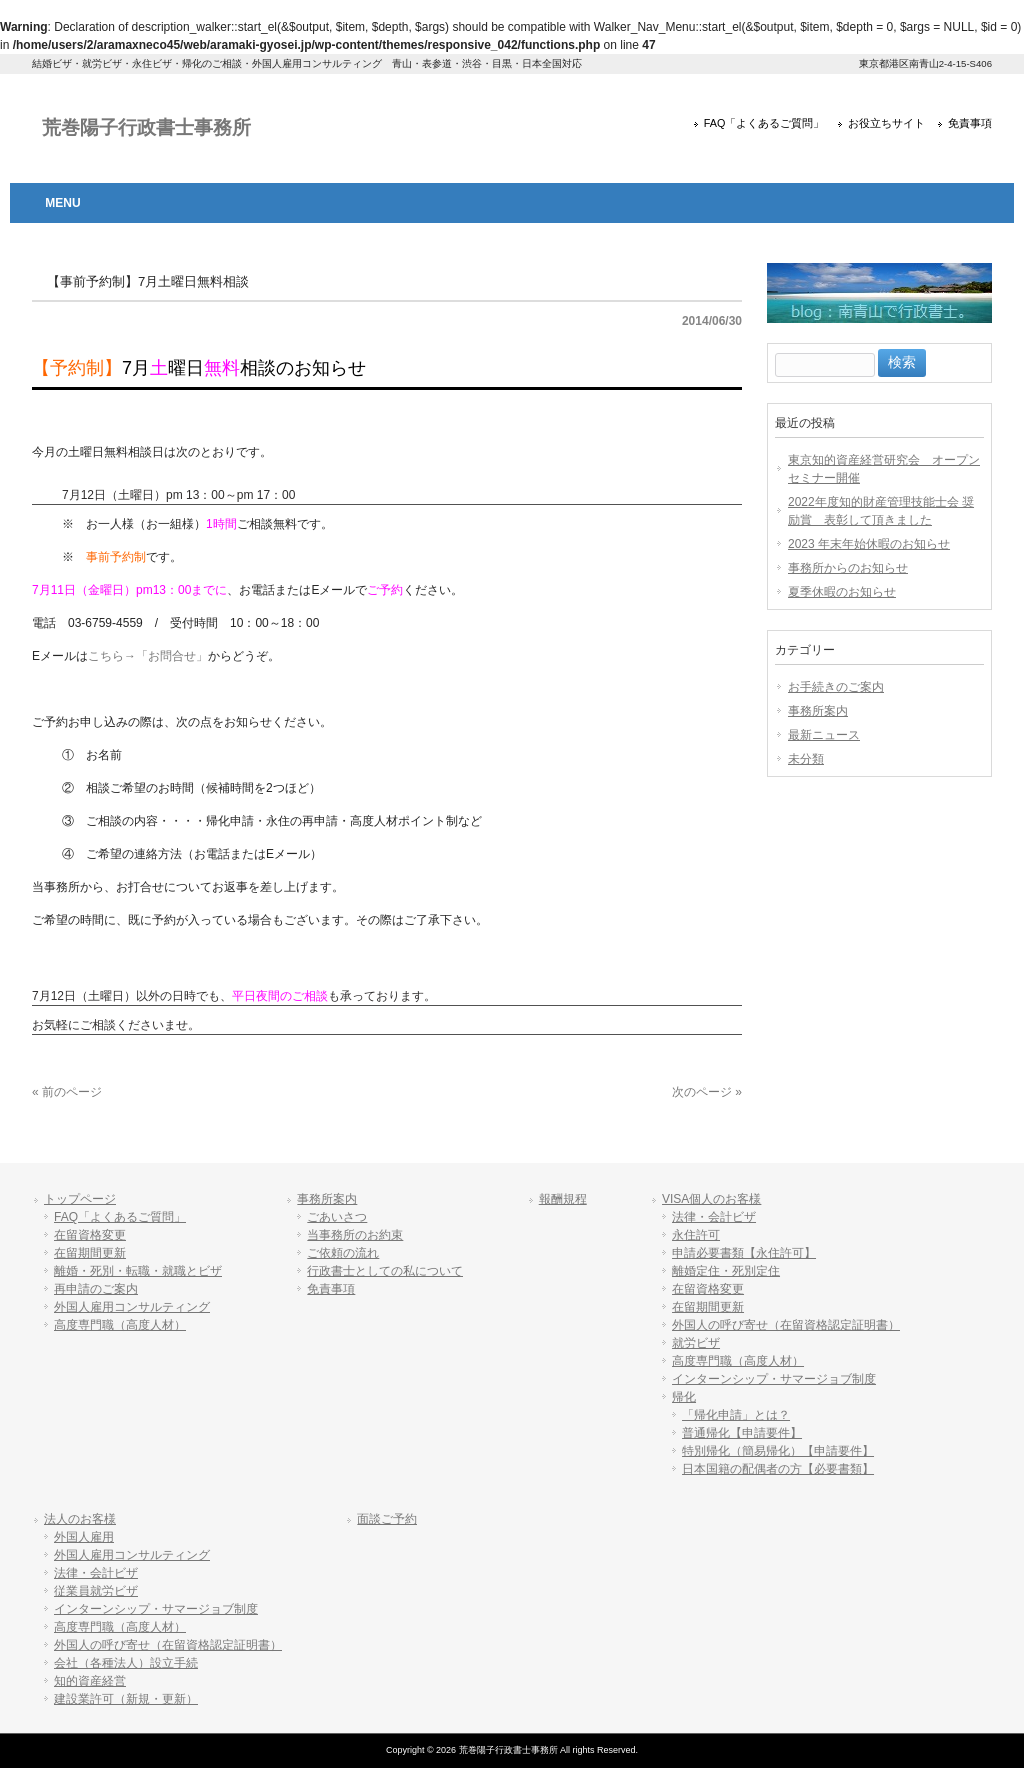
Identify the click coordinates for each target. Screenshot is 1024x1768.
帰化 (684, 1397)
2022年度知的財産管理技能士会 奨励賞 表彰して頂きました (881, 511)
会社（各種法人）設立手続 (126, 1663)
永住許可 (696, 1235)
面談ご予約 (387, 1519)
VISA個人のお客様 (711, 1199)
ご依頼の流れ (343, 1253)
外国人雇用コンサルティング (132, 1307)
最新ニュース (824, 735)
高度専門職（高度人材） (120, 1325)
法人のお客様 (80, 1519)
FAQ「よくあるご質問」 (764, 123)
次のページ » (707, 1092)
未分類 (806, 759)
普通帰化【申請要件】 (742, 1433)
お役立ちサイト (886, 123)
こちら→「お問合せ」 (148, 656)
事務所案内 (818, 711)
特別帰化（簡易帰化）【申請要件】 (778, 1451)
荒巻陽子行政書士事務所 (146, 127)
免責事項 (970, 123)
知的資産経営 (90, 1681)
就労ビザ (696, 1343)
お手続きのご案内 (836, 687)
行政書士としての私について (385, 1271)
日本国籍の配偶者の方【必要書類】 (778, 1469)
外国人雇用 (84, 1537)
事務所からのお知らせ (848, 568)
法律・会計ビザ (714, 1217)
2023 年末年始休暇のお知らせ (869, 544)
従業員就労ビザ (96, 1591)
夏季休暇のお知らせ (842, 592)
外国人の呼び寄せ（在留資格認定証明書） (786, 1325)
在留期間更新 (90, 1253)
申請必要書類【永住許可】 (744, 1253)
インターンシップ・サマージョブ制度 (774, 1379)
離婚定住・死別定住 (726, 1271)
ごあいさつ (337, 1217)
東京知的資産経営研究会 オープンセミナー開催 (884, 469)
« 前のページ (67, 1092)
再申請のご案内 (96, 1289)
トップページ (80, 1199)
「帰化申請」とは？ (736, 1415)
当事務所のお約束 (355, 1235)
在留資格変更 (90, 1235)
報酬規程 (563, 1199)
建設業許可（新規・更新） (126, 1699)
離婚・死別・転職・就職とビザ (138, 1271)
